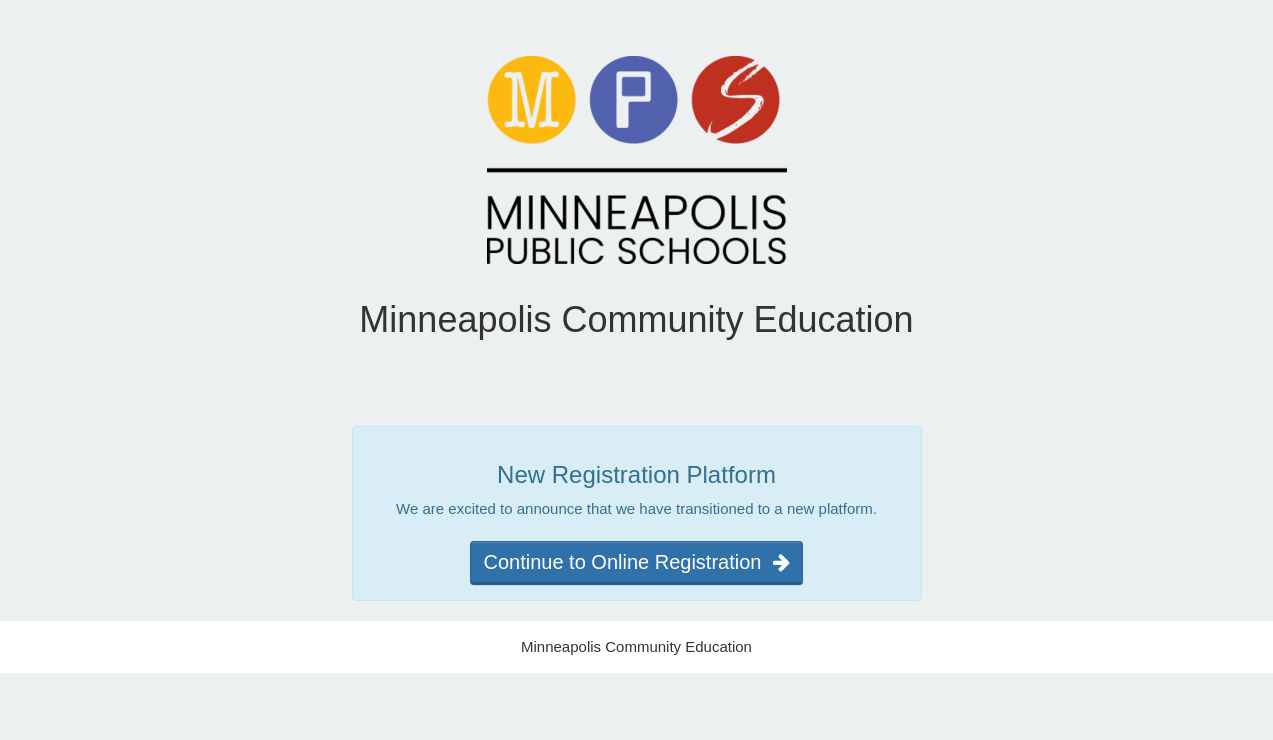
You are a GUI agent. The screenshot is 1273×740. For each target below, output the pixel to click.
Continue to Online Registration (636, 562)
